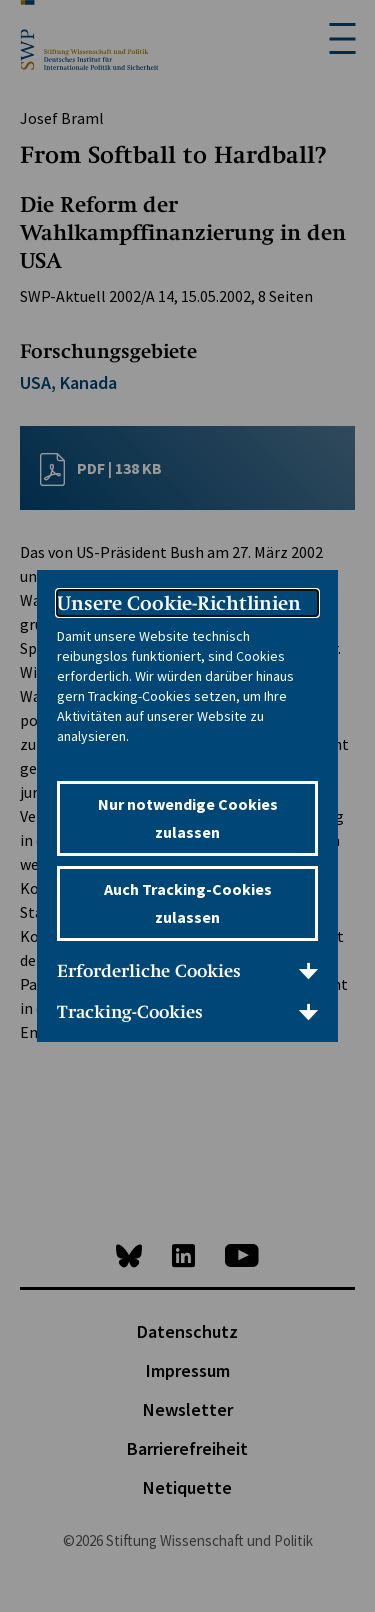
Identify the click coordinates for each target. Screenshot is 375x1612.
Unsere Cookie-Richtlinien (179, 603)
